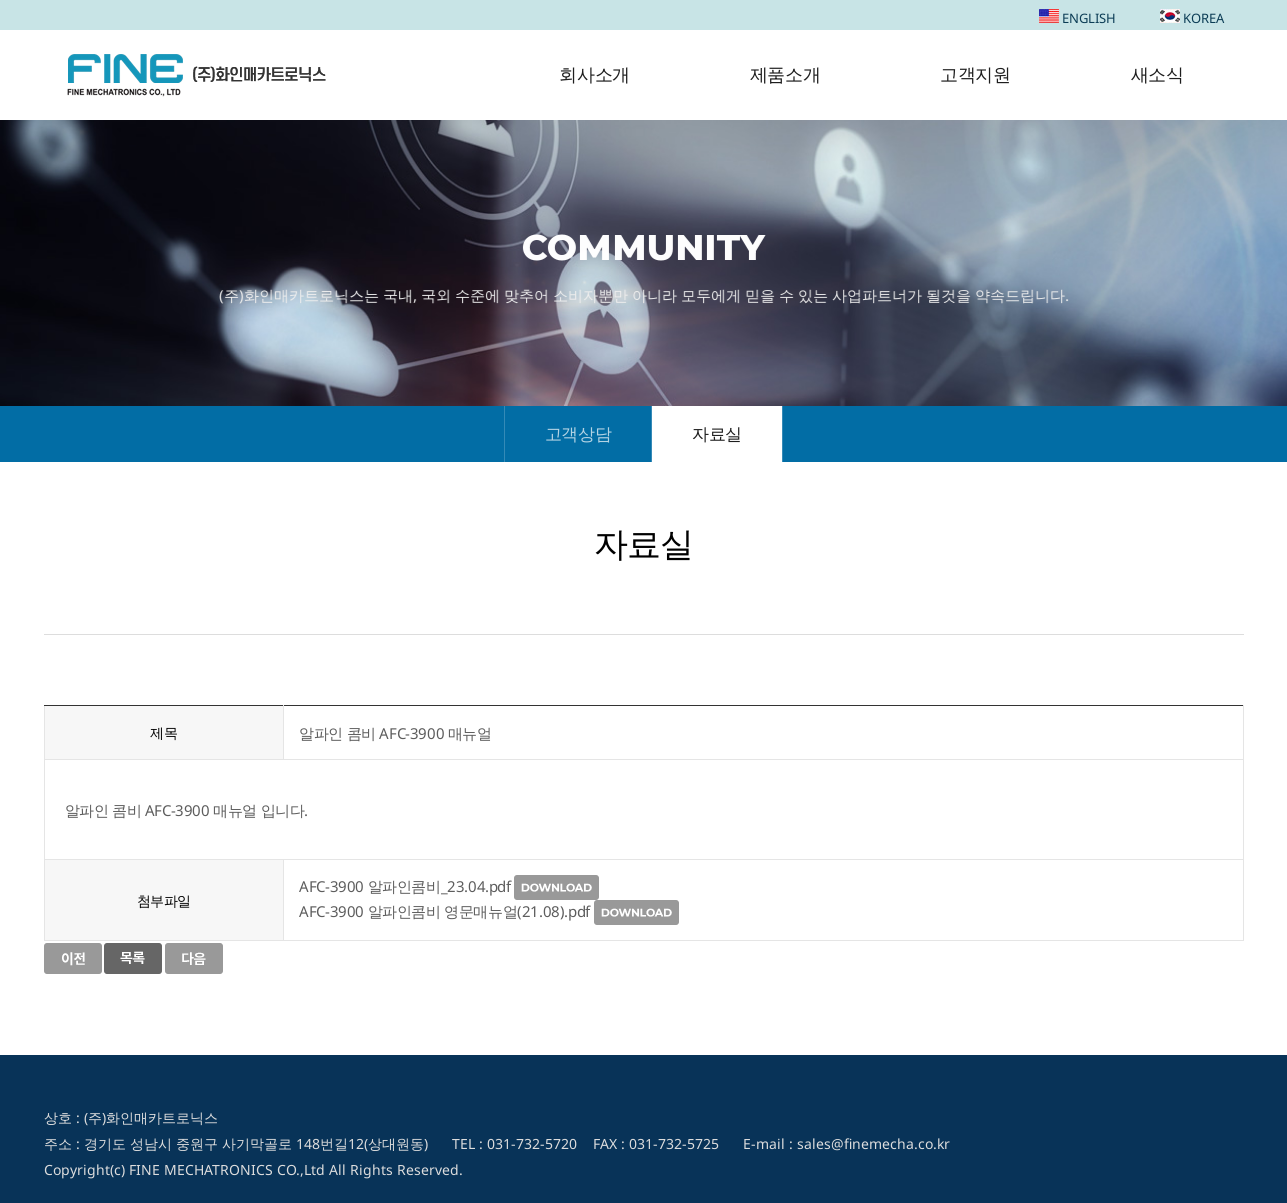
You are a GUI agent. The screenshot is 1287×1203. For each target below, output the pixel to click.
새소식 (1157, 75)
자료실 (717, 433)
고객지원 (975, 75)
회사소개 (594, 75)
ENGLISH (1077, 18)
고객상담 (578, 433)
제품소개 (785, 75)
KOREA (1192, 18)
